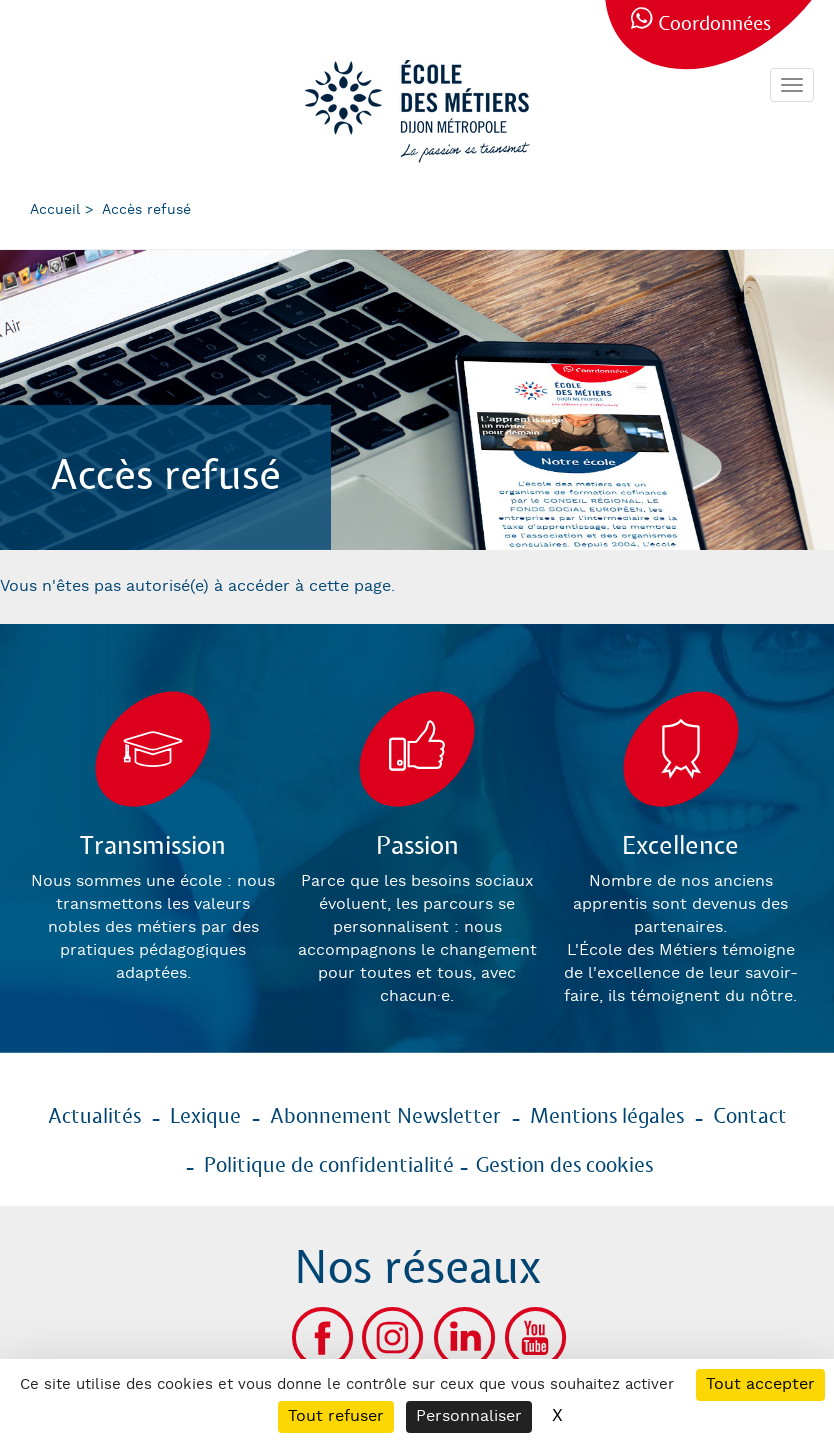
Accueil (55, 210)
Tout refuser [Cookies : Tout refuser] (336, 1416)
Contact (750, 1117)
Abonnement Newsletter (385, 1117)
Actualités (94, 1117)
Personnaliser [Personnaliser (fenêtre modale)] (469, 1416)
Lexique (205, 1117)
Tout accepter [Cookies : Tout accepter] (760, 1384)
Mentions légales (607, 1117)
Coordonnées (714, 24)
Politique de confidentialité (329, 1166)
